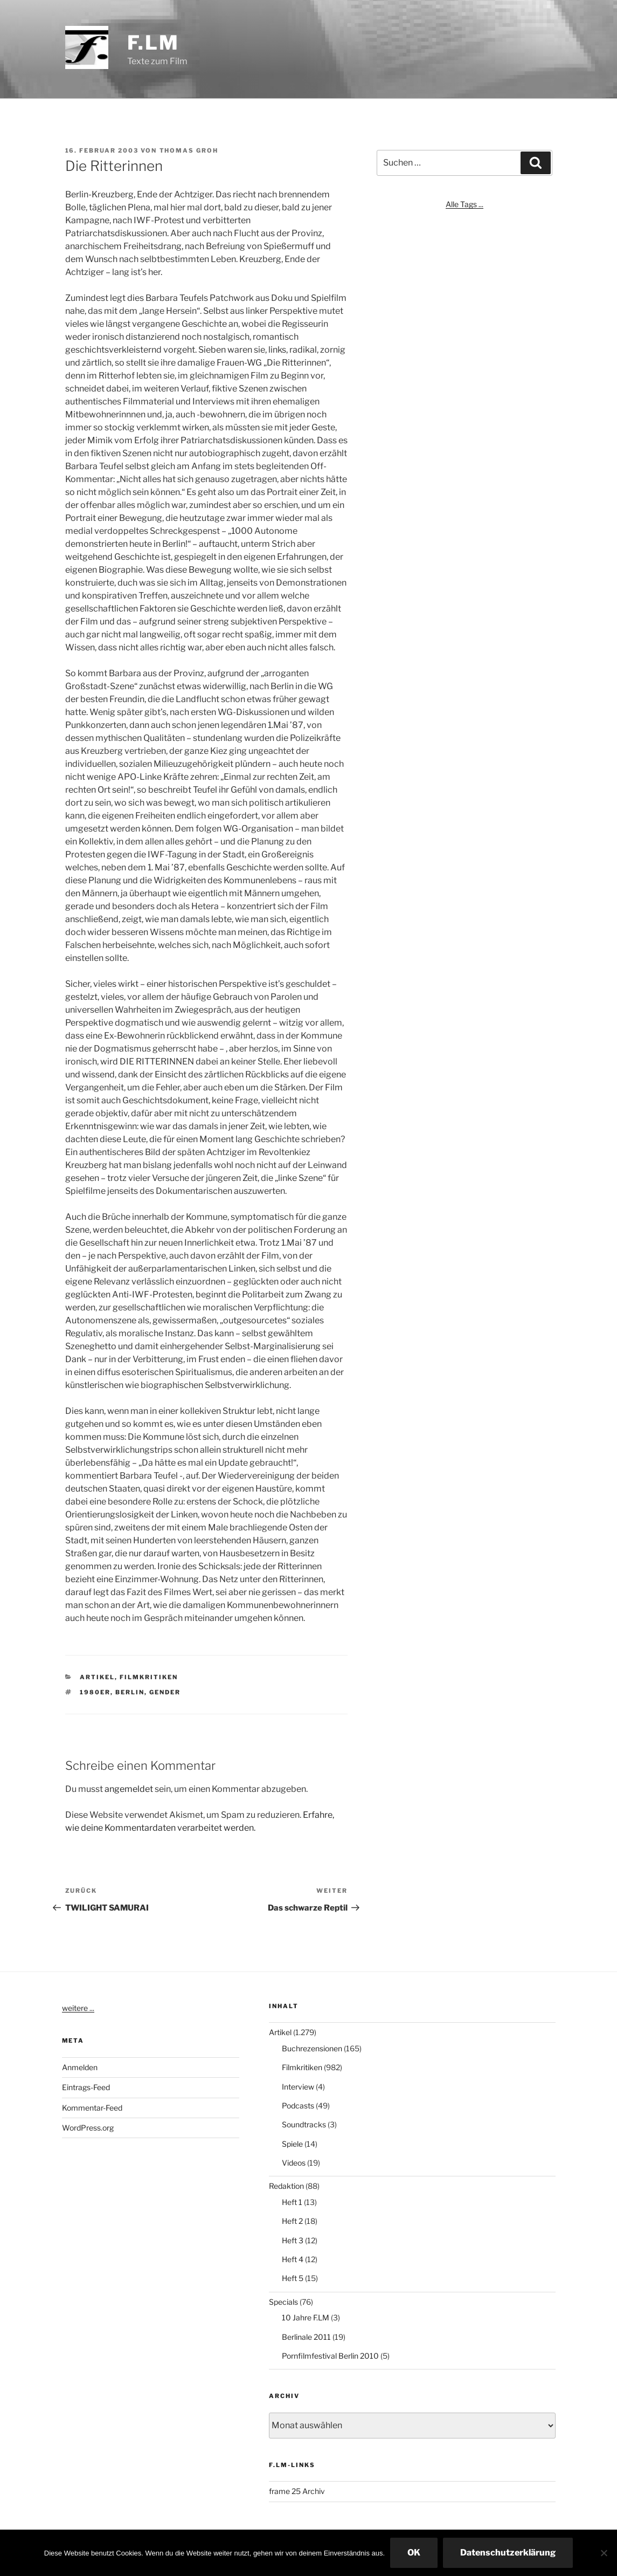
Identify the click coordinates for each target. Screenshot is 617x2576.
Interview (298, 2086)
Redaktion (286, 2185)
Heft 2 (292, 2220)
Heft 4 (292, 2259)
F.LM (153, 42)
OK (413, 2552)
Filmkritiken (149, 1677)
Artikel (97, 1677)
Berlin (129, 1692)
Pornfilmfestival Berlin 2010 (330, 2355)
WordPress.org (88, 2127)
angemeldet (129, 1789)
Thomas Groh (189, 150)
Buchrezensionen (312, 2048)
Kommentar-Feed (92, 2107)
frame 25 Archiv (297, 2491)
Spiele (292, 2143)
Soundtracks (304, 2124)
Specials (283, 2301)
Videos (294, 2162)
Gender (165, 1692)
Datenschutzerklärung (508, 2552)
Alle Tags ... (464, 204)
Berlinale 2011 (306, 2336)
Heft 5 (292, 2278)
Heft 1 (292, 2202)
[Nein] (603, 2552)
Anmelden (80, 2067)
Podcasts (298, 2105)
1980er (95, 1692)
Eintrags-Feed (86, 2087)
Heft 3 (292, 2240)
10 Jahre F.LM (305, 2317)
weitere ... (78, 2007)
